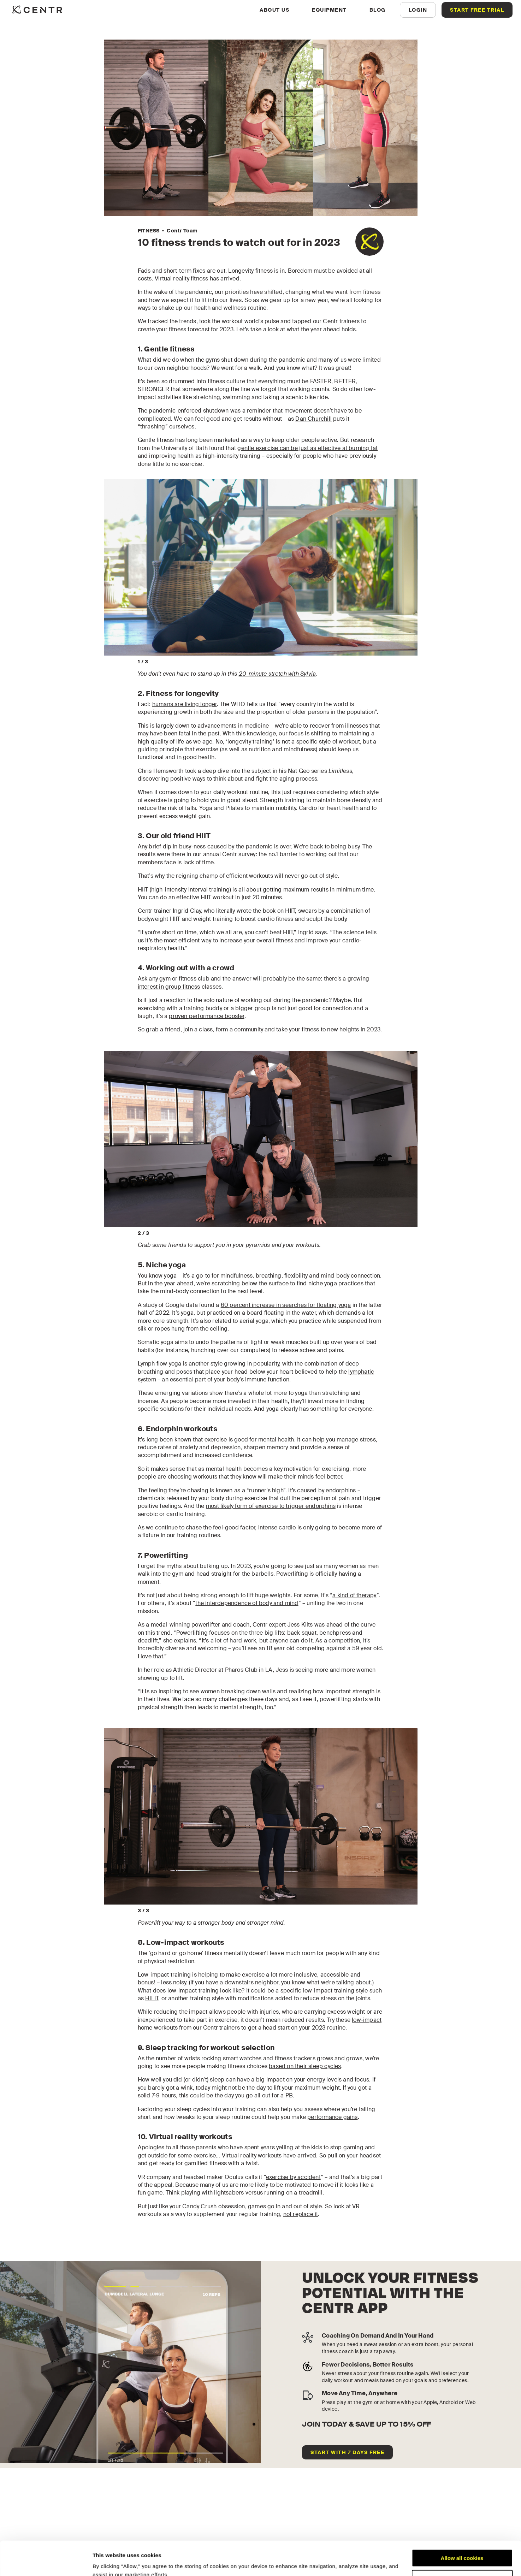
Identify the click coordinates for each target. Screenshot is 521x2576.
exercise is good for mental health (249, 1439)
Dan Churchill (313, 418)
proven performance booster (206, 1016)
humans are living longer (184, 704)
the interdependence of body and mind (246, 1603)
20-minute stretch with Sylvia (277, 673)
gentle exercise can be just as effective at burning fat (307, 448)
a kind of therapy (354, 1595)
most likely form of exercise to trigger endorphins (271, 1506)
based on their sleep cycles (305, 2066)
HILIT (151, 1998)
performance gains (332, 2117)
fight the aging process (287, 778)
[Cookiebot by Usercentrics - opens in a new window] (46, 2562)
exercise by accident (293, 2177)
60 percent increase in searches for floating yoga (286, 1305)
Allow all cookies (462, 2526)
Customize (462, 2547)
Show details (109, 2562)
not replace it (300, 2214)
